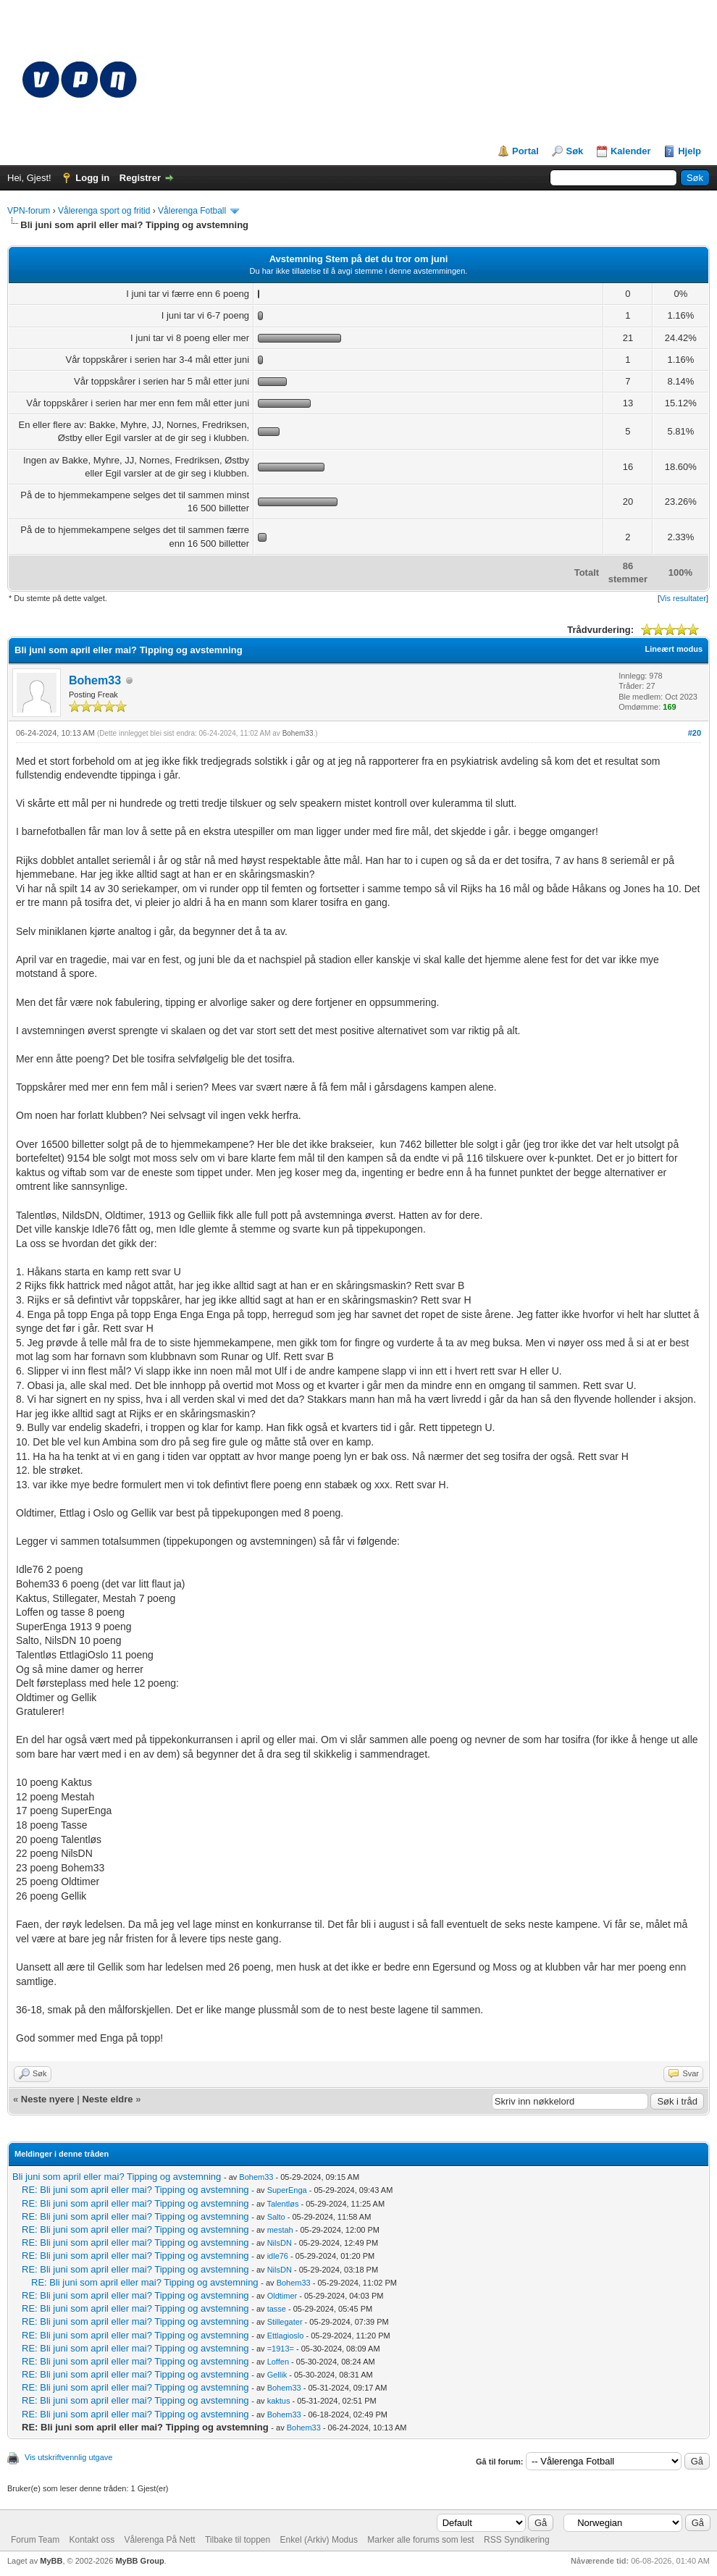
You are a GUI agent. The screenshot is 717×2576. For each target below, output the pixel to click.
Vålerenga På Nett (160, 2540)
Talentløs (282, 2203)
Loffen (278, 2361)
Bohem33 (95, 680)
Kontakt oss (91, 2540)
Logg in (92, 177)
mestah (280, 2229)
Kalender (631, 151)
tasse (276, 2308)
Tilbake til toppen (237, 2540)
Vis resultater (683, 598)
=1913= (280, 2348)
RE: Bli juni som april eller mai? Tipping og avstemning (135, 2189)
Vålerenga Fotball (192, 211)
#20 (694, 733)
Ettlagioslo (285, 2335)
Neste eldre (107, 2099)
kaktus (278, 2400)
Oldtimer (282, 2295)
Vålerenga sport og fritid (104, 211)
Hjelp (689, 151)
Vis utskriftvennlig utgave (68, 2457)
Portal (525, 151)
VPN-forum (28, 211)
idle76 (277, 2256)
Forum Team (35, 2540)
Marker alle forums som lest (420, 2540)
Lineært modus (674, 649)
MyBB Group (139, 2560)
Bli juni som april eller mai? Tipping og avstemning (116, 2176)
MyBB (51, 2560)
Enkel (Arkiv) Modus (319, 2540)
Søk (574, 151)
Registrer (140, 177)
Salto (276, 2216)
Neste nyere (48, 2099)
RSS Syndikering (517, 2540)
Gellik (277, 2374)
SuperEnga (287, 2190)
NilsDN (279, 2243)
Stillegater (285, 2321)
